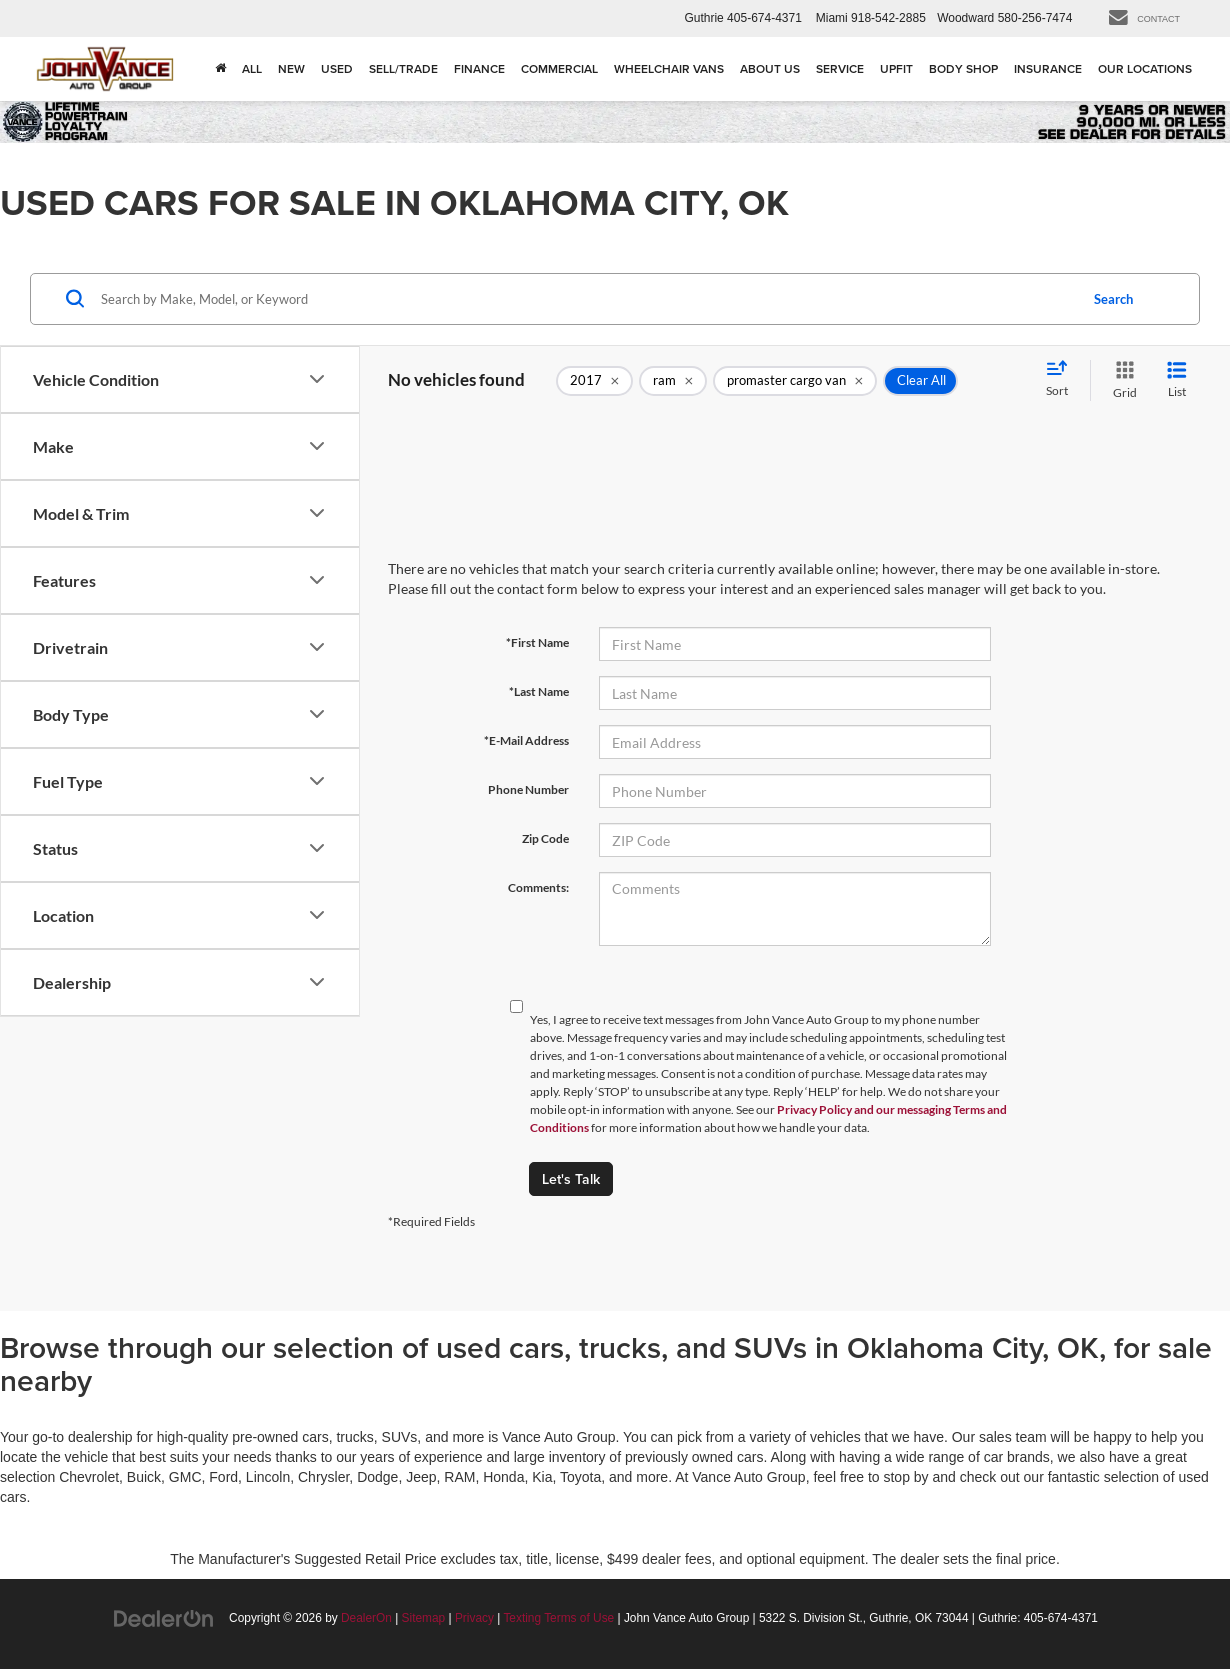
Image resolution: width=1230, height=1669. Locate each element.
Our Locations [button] (1145, 68)
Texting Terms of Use (558, 1618)
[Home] (220, 69)
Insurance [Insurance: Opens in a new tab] (1048, 68)
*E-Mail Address (526, 740)
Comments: (538, 887)
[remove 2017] (594, 381)
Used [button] (337, 68)
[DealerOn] (164, 1617)
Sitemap (424, 1618)
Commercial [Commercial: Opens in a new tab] (559, 68)
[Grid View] (1121, 380)
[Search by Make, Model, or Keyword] (586, 299)
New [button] (291, 68)
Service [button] (840, 68)
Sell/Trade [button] (403, 68)
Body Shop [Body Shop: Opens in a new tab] (963, 68)
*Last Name (539, 691)
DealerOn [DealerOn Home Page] (366, 1618)
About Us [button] (770, 68)
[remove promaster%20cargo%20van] (795, 381)
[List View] (1177, 380)
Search (1113, 299)
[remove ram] (673, 381)
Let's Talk (571, 1179)
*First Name (537, 642)
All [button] (252, 68)
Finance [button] (479, 68)
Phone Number (528, 789)
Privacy (474, 1618)
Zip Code (545, 838)
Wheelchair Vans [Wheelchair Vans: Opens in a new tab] (669, 68)
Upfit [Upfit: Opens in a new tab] (896, 68)
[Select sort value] (1063, 380)
